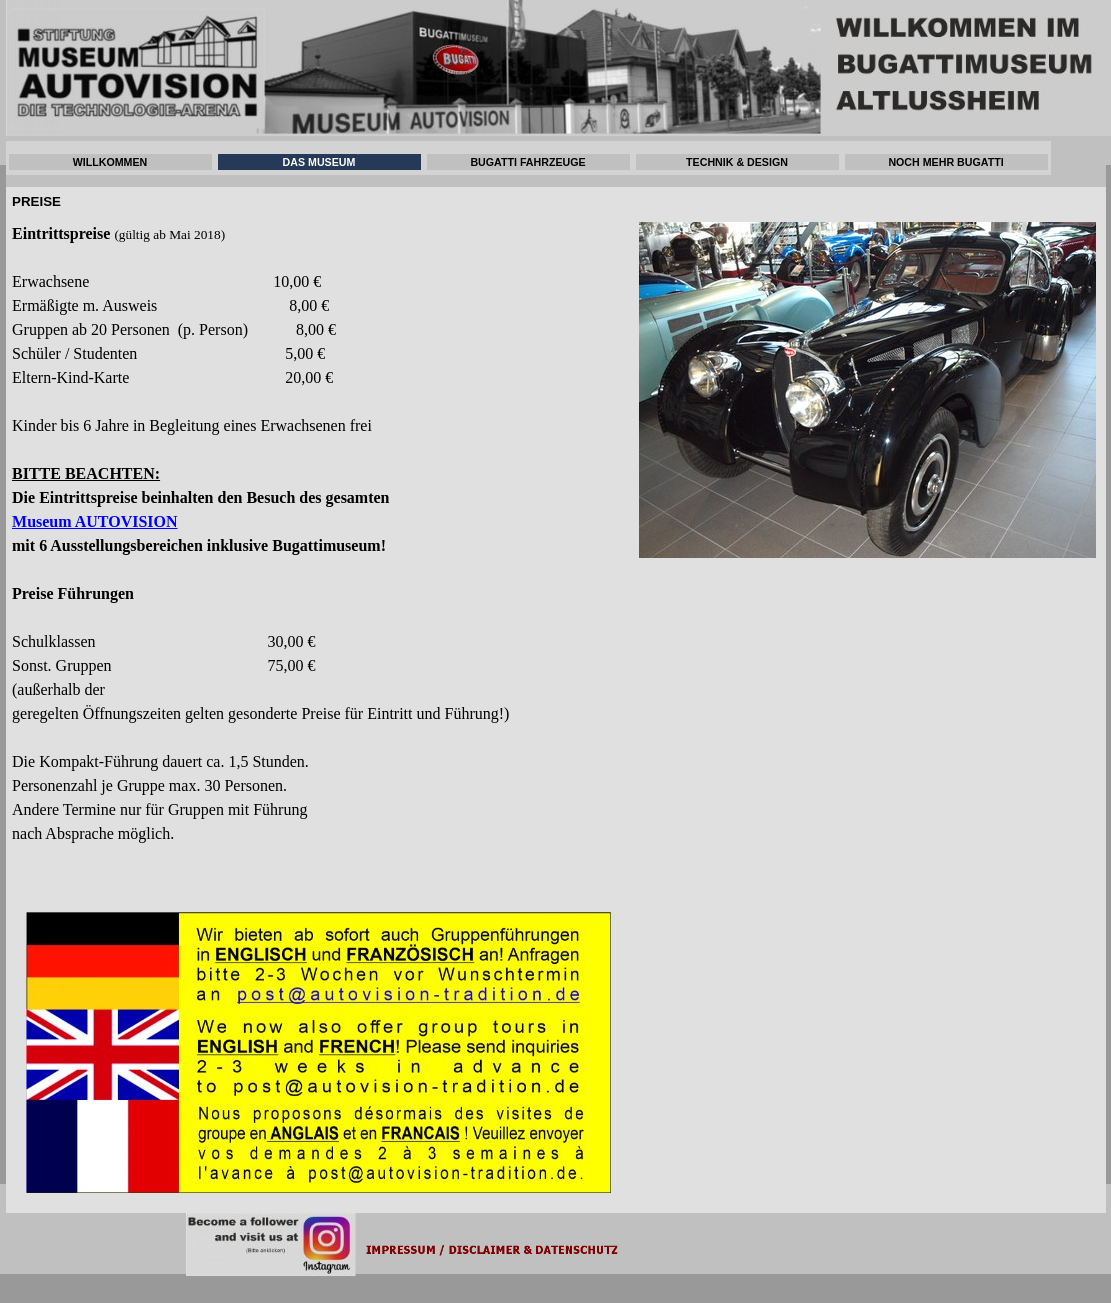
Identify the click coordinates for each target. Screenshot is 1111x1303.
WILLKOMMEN (110, 162)
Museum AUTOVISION (95, 521)
